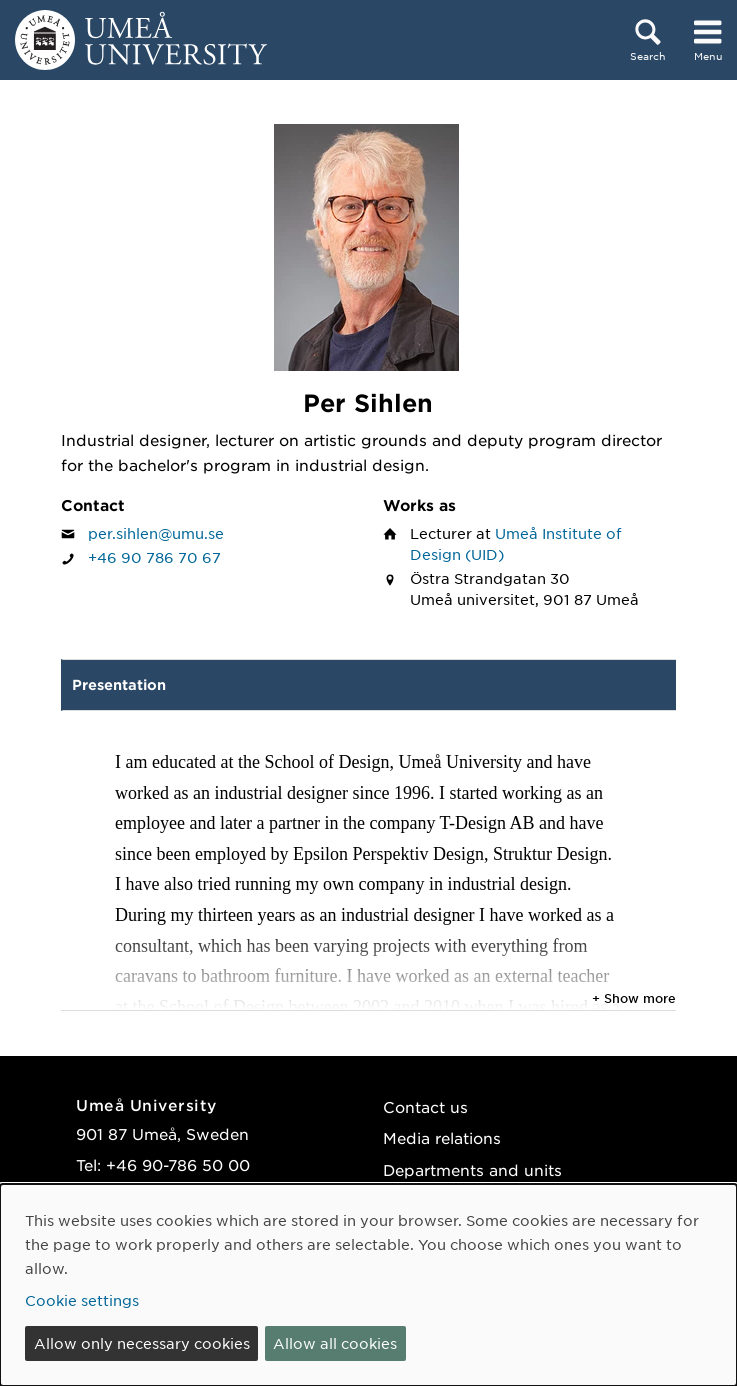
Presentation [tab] (119, 684)
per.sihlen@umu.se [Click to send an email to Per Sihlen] (156, 533)
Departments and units (472, 1169)
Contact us (425, 1106)
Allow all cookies (335, 1343)
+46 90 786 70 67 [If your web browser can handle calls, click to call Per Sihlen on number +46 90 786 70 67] (154, 557)
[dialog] (368, 1285)
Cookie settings (82, 1300)
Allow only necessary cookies (142, 1343)
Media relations (442, 1137)
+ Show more (634, 998)
